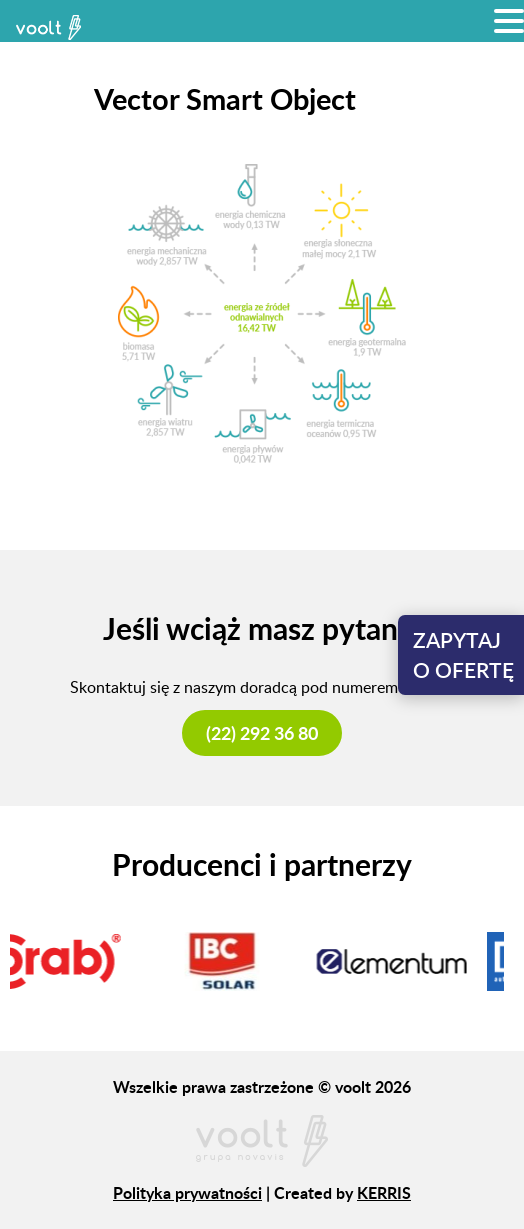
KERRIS (384, 1192)
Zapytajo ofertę (463, 654)
